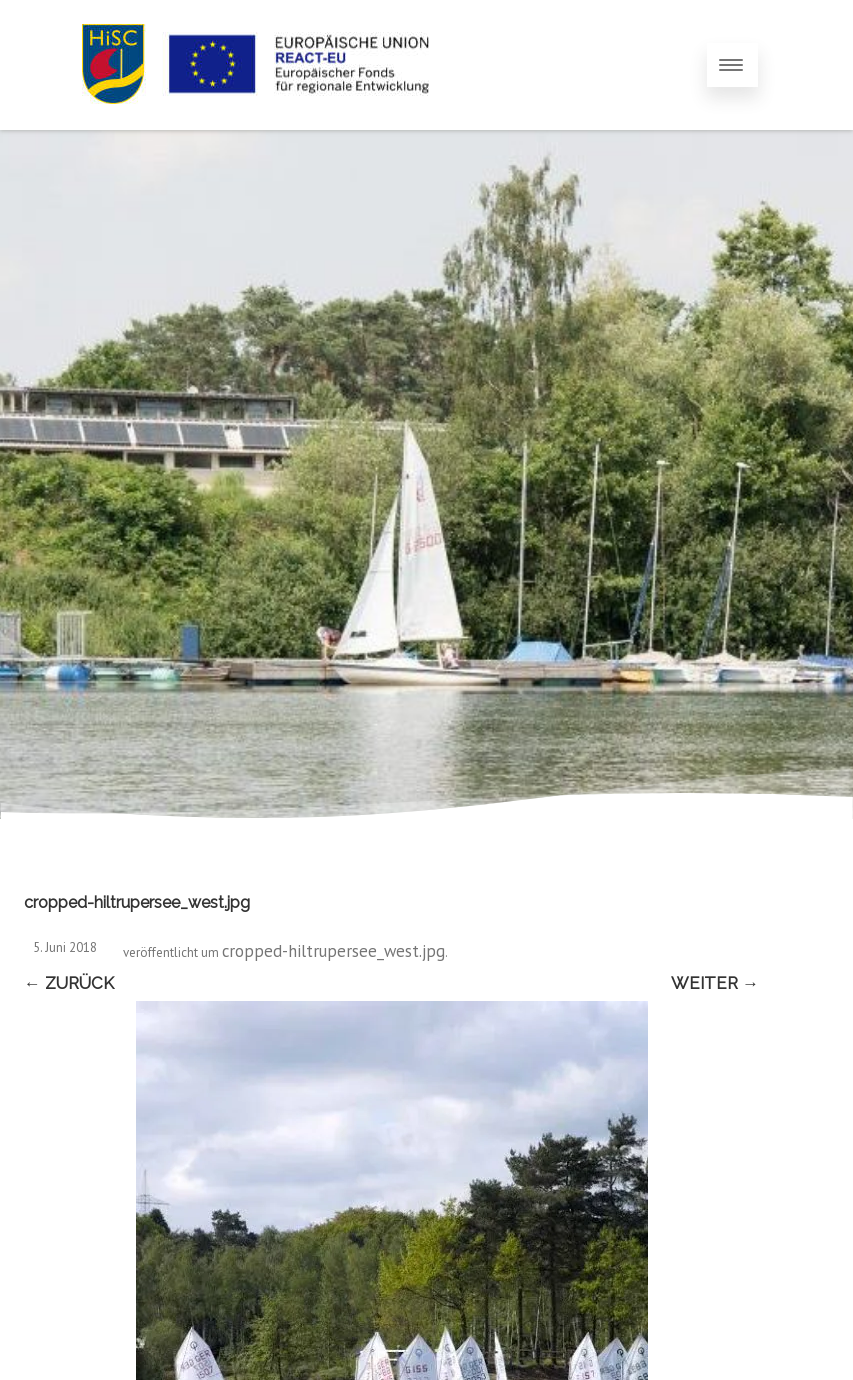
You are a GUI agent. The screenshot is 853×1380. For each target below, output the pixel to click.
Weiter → (715, 983)
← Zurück (69, 983)
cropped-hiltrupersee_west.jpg (333, 951)
